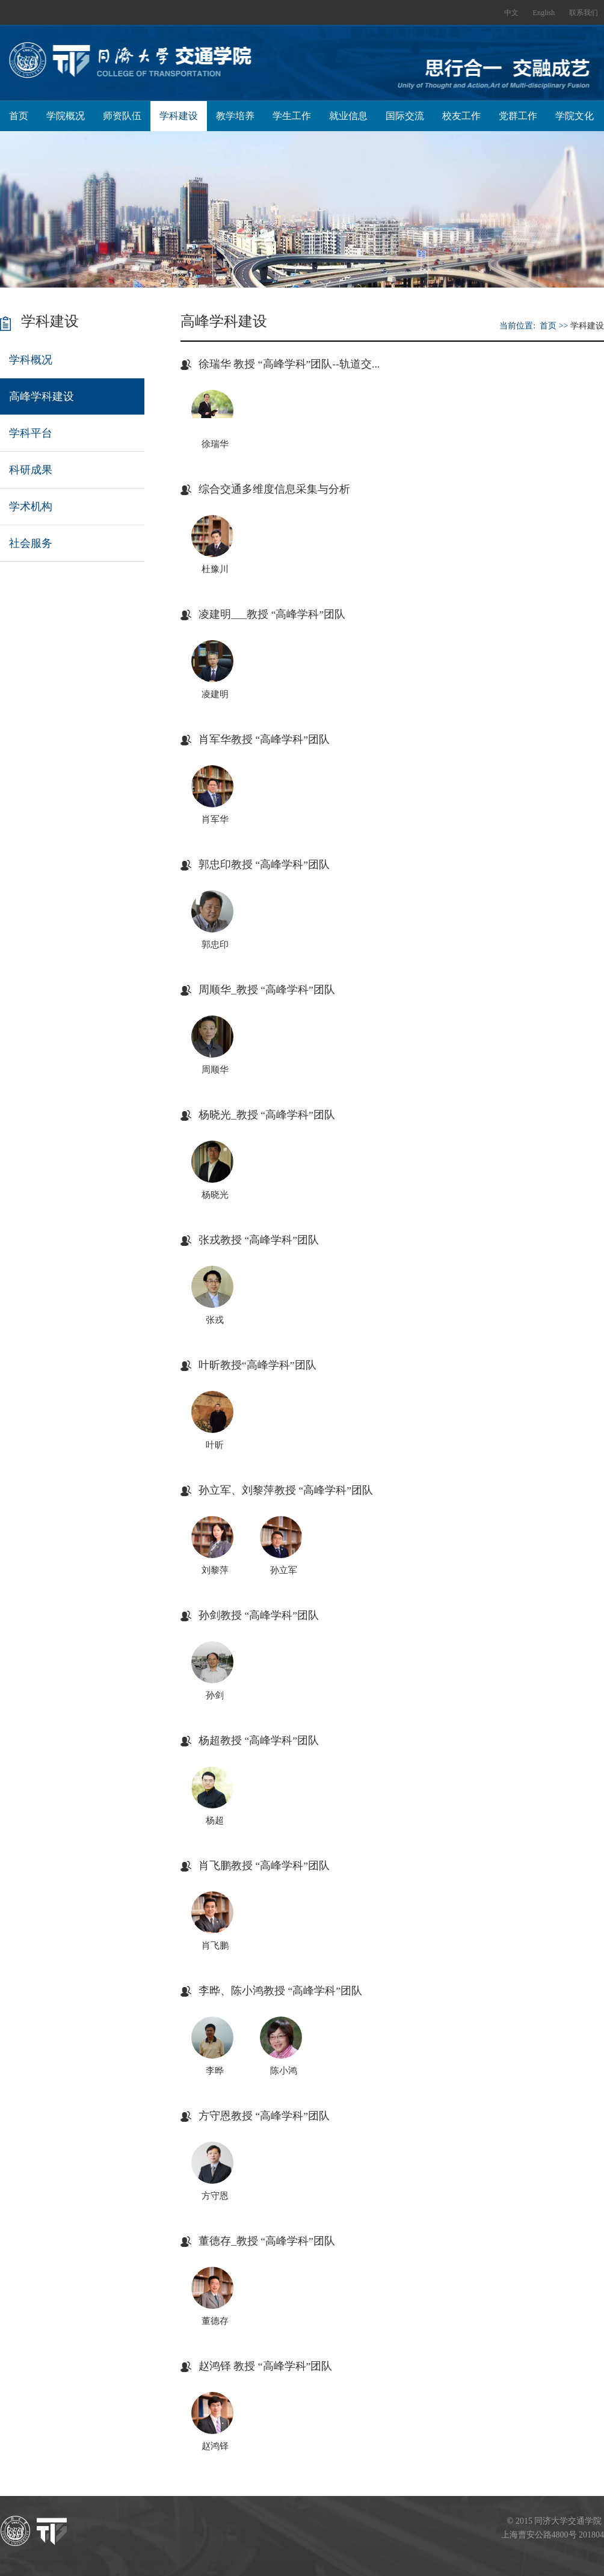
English (544, 12)
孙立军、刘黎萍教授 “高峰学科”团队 (286, 1490)
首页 (18, 116)
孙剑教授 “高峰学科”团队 (259, 1615)
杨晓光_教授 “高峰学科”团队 (267, 1115)
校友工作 (461, 116)
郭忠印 (215, 944)
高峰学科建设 (41, 396)
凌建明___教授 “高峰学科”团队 (272, 614)
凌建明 (215, 694)
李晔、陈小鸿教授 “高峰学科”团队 (280, 1991)
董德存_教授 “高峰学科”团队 (267, 2241)
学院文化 (574, 116)
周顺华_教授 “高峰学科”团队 (267, 990)
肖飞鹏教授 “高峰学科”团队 (264, 1866)
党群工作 (518, 116)
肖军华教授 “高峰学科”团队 (264, 739)
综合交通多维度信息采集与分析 (274, 489)
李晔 (215, 2070)
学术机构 (30, 507)
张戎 (215, 1320)
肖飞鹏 (215, 1945)
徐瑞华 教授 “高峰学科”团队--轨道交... (289, 364)
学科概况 (30, 360)
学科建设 (178, 116)
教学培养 (235, 116)
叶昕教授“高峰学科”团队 (257, 1365)
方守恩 (215, 2196)
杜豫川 (215, 569)
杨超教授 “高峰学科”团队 (259, 1740)
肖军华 (215, 819)
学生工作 (292, 116)
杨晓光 (215, 1195)
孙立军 (283, 1570)
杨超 (215, 1820)
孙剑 (215, 1695)
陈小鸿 (283, 2070)
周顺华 (215, 1069)
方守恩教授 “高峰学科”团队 (264, 2116)
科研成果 (30, 470)
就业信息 (348, 116)
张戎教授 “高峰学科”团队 (259, 1240)
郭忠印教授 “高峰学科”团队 (264, 864)
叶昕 (215, 1445)
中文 (511, 12)
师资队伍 (122, 116)
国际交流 (405, 116)
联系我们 (583, 12)
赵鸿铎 (215, 2446)
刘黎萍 (215, 1570)
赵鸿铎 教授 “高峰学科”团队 (265, 2366)
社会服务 (30, 543)
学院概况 (65, 116)
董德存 (215, 2321)
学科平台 (30, 433)
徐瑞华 (215, 444)
